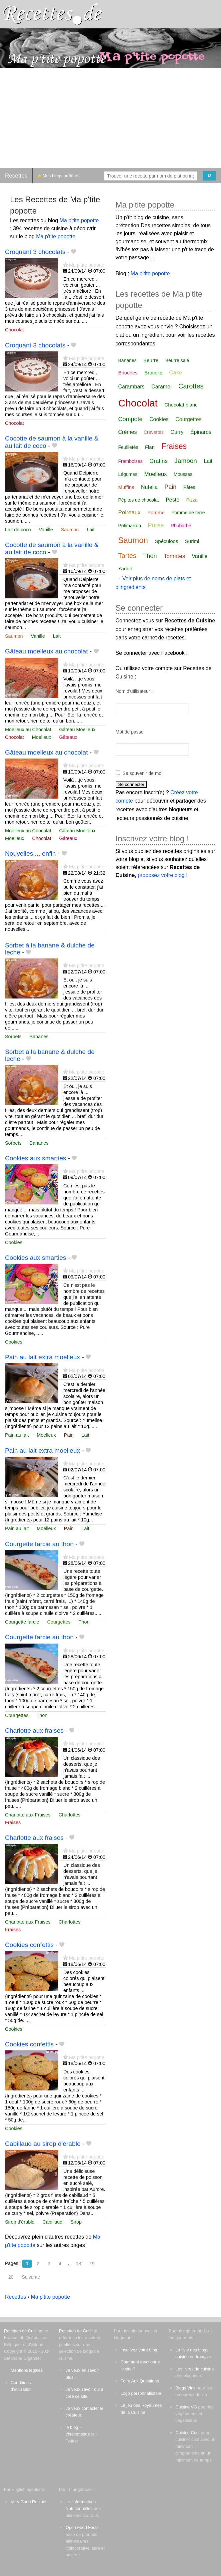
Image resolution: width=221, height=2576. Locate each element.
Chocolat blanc (180, 404)
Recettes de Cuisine (23, 2330)
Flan (150, 447)
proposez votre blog (161, 875)
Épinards (200, 432)
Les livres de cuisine (194, 2368)
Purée (156, 525)
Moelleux (41, 737)
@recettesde (78, 2434)
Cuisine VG (186, 2406)
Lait (90, 529)
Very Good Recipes (29, 2501)
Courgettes (58, 1622)
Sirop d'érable (19, 2222)
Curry (176, 432)
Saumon (70, 529)
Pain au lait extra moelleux (42, 1357)
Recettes (16, 176)
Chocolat (14, 329)
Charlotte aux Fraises (28, 1814)
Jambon (185, 460)
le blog (72, 2427)
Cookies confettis (29, 1944)
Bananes (39, 1036)
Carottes (191, 386)
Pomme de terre (188, 512)
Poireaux (129, 512)
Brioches (128, 372)
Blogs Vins (185, 2387)
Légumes (128, 474)
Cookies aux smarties (35, 1158)
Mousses (183, 474)
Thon (84, 1622)
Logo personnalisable (141, 2393)
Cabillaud (52, 2222)
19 (92, 2263)
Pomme (156, 512)
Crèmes (127, 432)
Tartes (127, 555)
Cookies (13, 1242)
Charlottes (70, 1814)
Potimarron (129, 525)
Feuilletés (128, 447)
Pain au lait (17, 1435)
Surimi (192, 541)
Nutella (149, 487)
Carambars (131, 386)
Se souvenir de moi (143, 773)
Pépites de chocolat (138, 500)
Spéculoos (166, 541)
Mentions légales (27, 2370)
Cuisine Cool (187, 2432)
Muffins (126, 487)
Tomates (174, 556)
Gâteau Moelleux (77, 729)
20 (11, 2277)
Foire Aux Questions (140, 2380)
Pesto (172, 500)
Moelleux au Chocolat (28, 729)
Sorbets (13, 1036)
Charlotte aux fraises (34, 1730)
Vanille (46, 529)
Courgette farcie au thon (39, 1543)
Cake (175, 372)
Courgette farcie (22, 1622)
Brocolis (153, 372)
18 (78, 2263)
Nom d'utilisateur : (134, 691)
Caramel (161, 386)
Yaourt (125, 568)
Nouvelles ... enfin (30, 853)
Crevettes (154, 432)
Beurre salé (177, 360)
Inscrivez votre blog (139, 2349)
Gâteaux (68, 737)
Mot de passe (130, 732)
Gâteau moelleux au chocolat (46, 651)
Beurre (150, 360)
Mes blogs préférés (58, 175)
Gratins (158, 461)
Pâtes (189, 487)
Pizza (192, 500)
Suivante (31, 2277)
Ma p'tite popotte (79, 220)
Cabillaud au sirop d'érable (43, 2143)
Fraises (13, 1822)
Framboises (130, 461)
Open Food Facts (82, 2527)
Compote (130, 419)
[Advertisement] (110, 118)
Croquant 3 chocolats (35, 251)
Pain (69, 1435)
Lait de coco (18, 529)
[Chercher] (209, 176)
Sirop (76, 2222)
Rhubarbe (181, 525)
